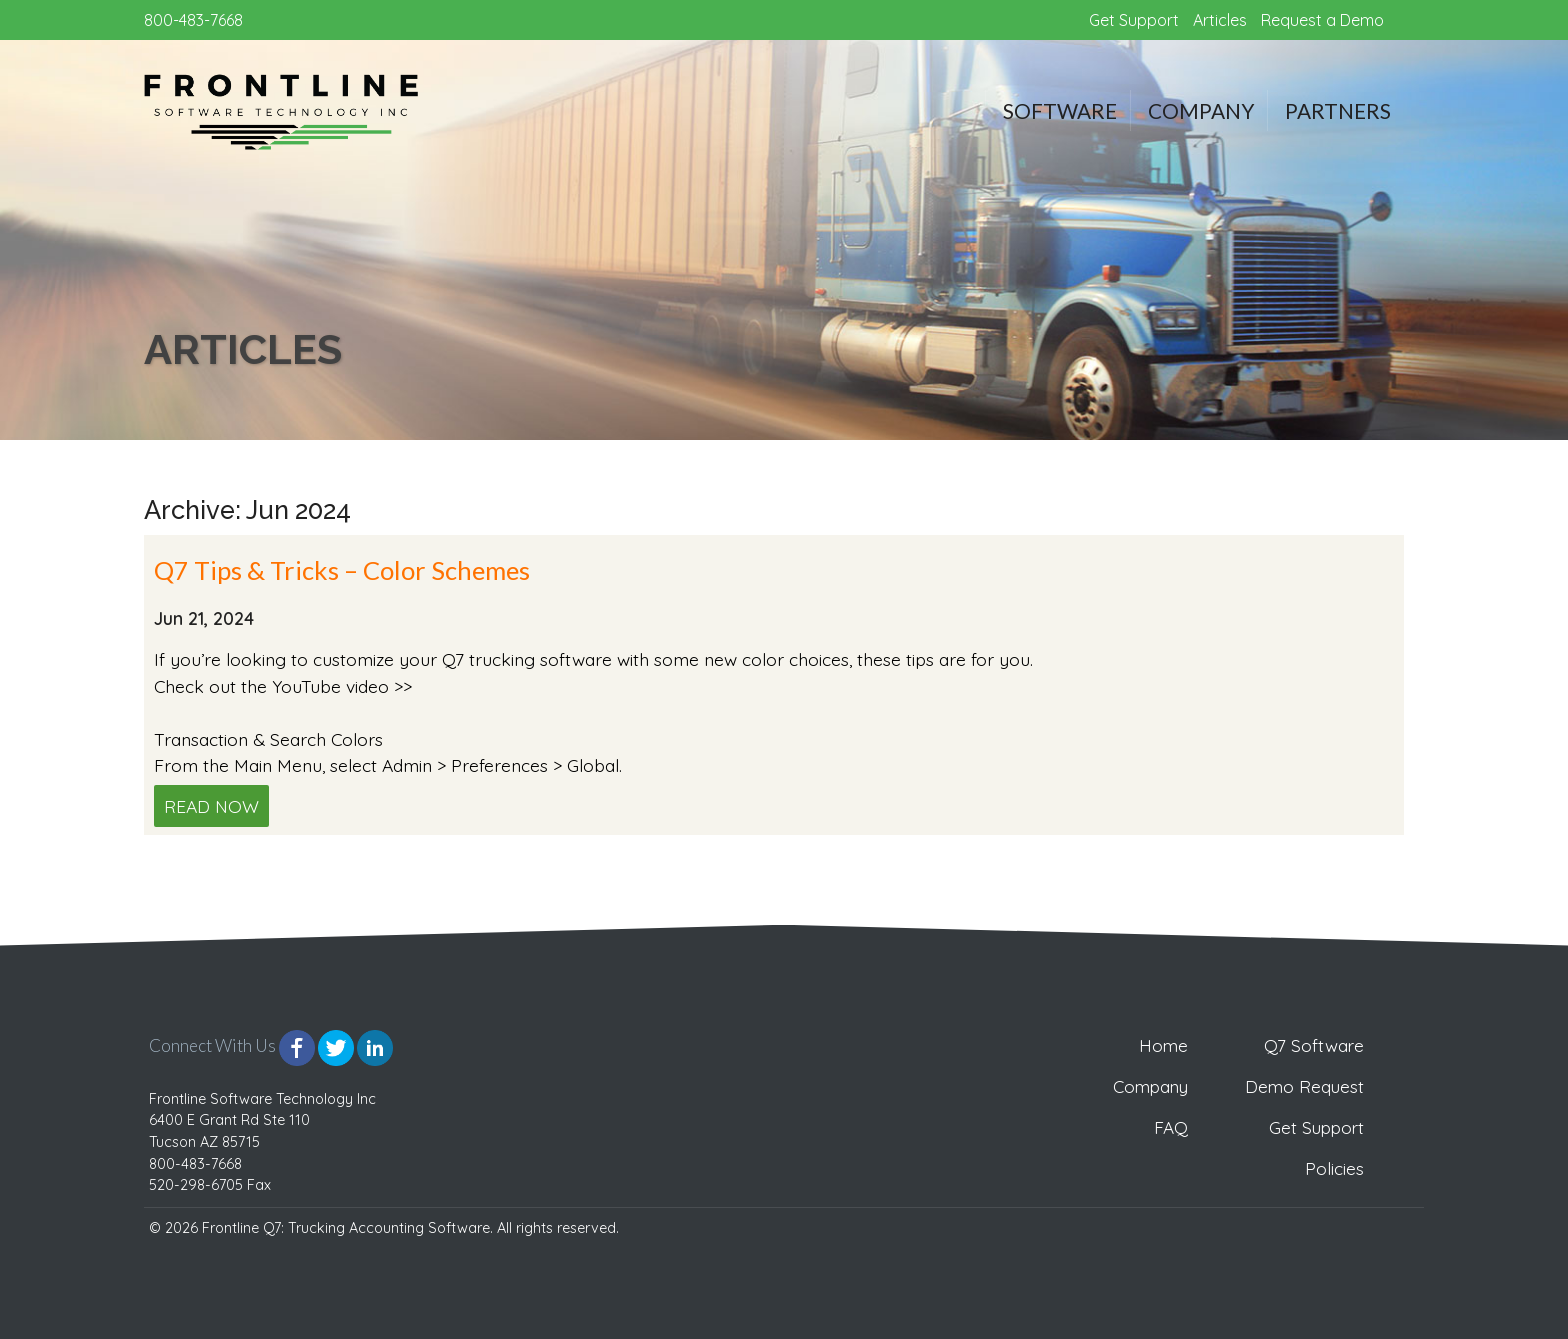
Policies (1334, 1168)
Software (1060, 110)
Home (1163, 1045)
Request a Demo (1322, 20)
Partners (1338, 110)
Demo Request (1304, 1086)
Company (1201, 110)
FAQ (1171, 1127)
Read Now (211, 806)
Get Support (1134, 20)
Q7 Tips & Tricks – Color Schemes (342, 570)
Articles (1220, 20)
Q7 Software (1314, 1045)
